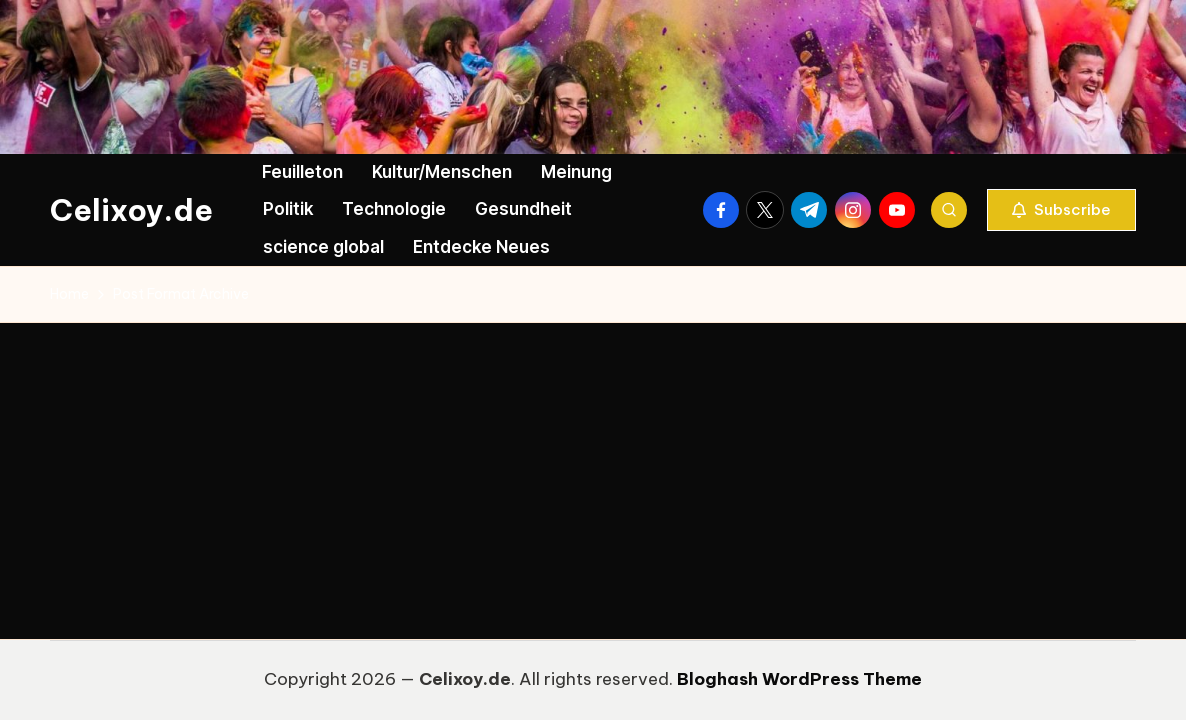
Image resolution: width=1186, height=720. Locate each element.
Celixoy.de (131, 210)
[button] (1061, 210)
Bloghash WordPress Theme (799, 679)
